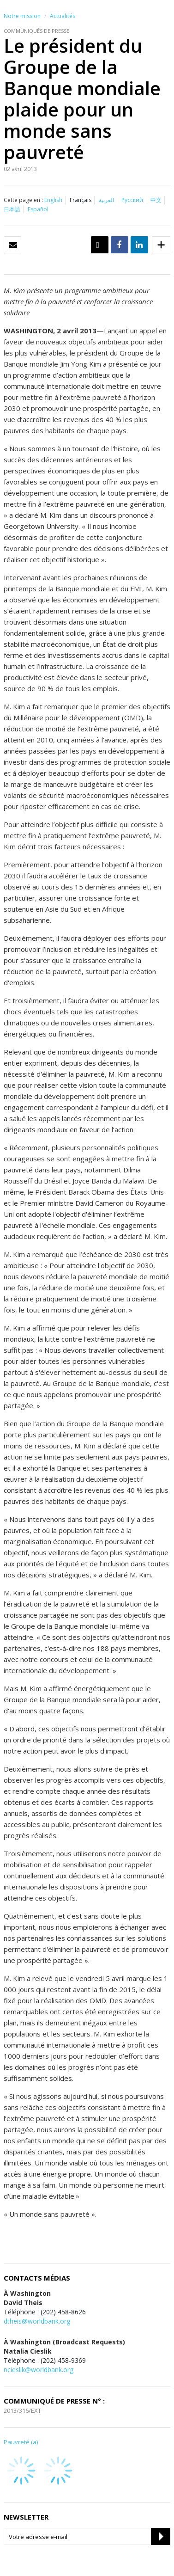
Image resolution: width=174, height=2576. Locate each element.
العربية (106, 200)
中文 (156, 200)
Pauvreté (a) (21, 2442)
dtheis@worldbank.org (37, 2321)
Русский (132, 200)
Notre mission (22, 16)
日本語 (12, 209)
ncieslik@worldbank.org (38, 2369)
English (53, 200)
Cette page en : (23, 200)
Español (38, 209)
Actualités (62, 16)
